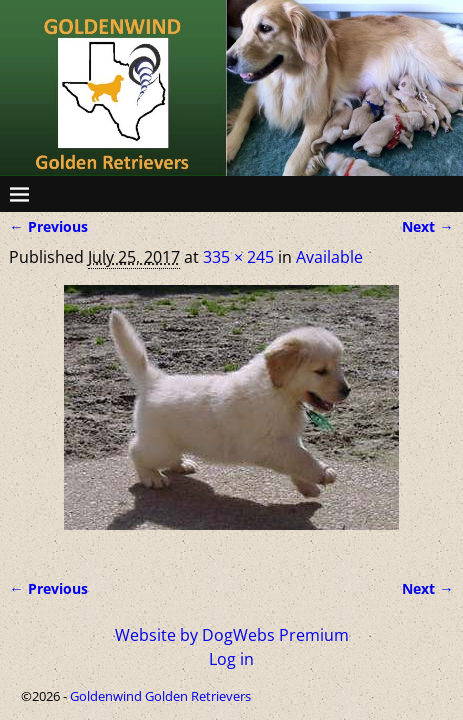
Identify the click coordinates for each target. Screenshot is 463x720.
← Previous (48, 226)
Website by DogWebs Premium (232, 635)
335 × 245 (238, 257)
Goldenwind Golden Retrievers (160, 696)
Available (329, 257)
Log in (231, 659)
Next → (427, 226)
